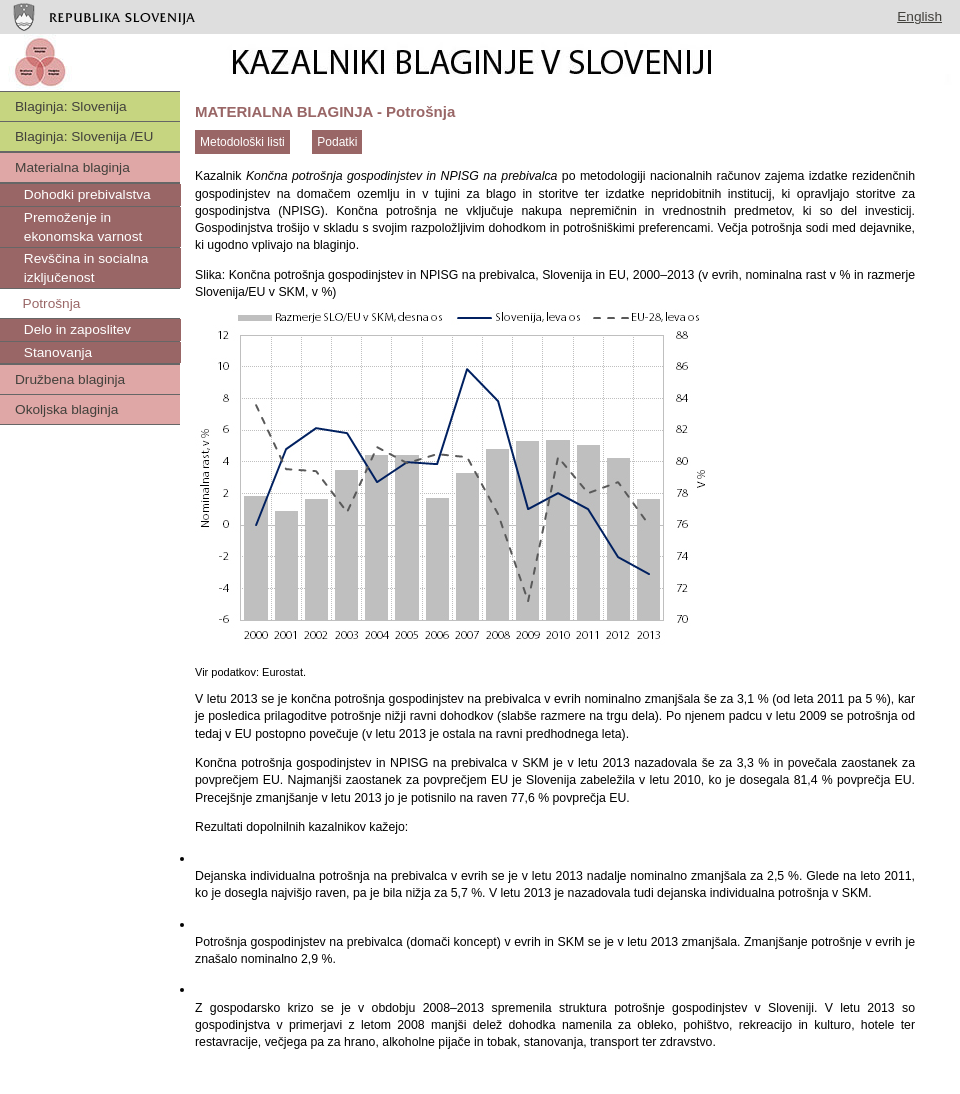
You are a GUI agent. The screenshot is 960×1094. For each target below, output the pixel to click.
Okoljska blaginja (66, 409)
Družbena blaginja (70, 379)
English (919, 16)
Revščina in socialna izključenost (84, 268)
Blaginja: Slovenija (71, 106)
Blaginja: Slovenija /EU (84, 136)
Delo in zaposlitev (75, 329)
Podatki (337, 142)
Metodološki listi (242, 142)
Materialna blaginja (72, 167)
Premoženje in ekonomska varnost (81, 227)
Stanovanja (56, 352)
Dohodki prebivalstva (85, 194)
